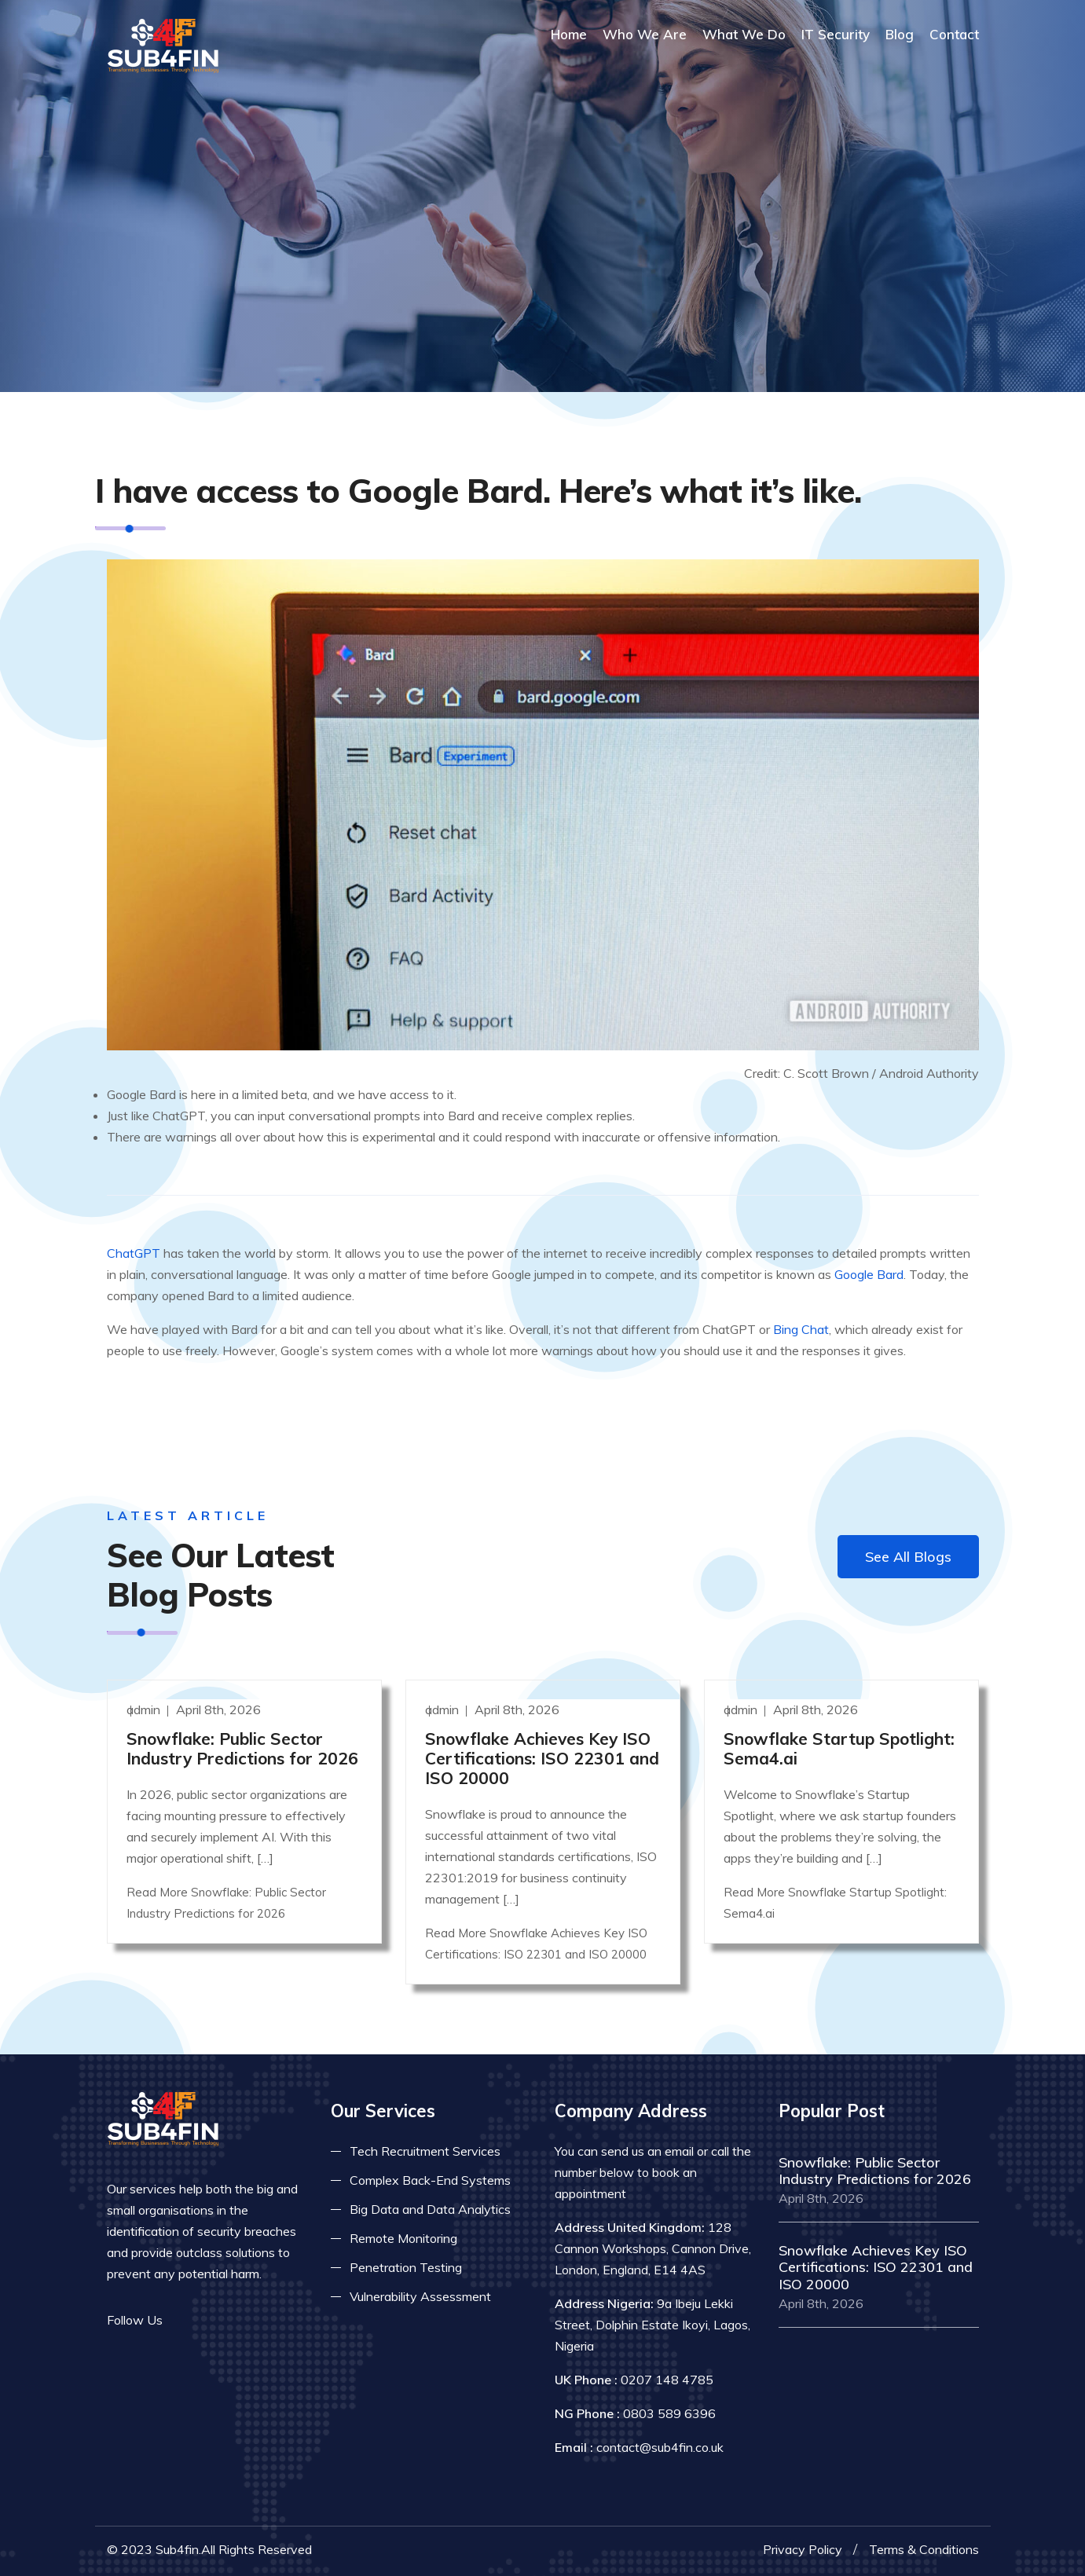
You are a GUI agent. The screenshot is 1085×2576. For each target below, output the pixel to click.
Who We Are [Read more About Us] (645, 34)
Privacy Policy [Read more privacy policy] (802, 2549)
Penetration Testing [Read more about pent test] (406, 2267)
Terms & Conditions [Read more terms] (924, 2549)
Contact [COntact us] (954, 34)
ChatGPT (133, 1253)
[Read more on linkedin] (232, 2320)
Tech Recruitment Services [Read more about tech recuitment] (425, 2151)
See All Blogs (908, 1557)
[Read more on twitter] (209, 2320)
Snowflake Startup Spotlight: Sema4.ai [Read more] (839, 1748)
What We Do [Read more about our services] (744, 34)
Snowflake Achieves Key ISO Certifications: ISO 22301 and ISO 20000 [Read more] (542, 1758)
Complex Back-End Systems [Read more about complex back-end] (430, 2180)
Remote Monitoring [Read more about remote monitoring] (403, 2238)
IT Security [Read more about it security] (835, 34)
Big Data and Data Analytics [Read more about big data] (430, 2209)
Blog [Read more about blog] (899, 34)
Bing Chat (801, 1329)
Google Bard (869, 1274)
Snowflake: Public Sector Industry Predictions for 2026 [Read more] (242, 1748)
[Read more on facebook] (185, 2320)
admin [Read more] (144, 1709)
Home (569, 34)
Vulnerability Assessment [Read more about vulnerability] (420, 2296)
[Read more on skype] (256, 2320)
